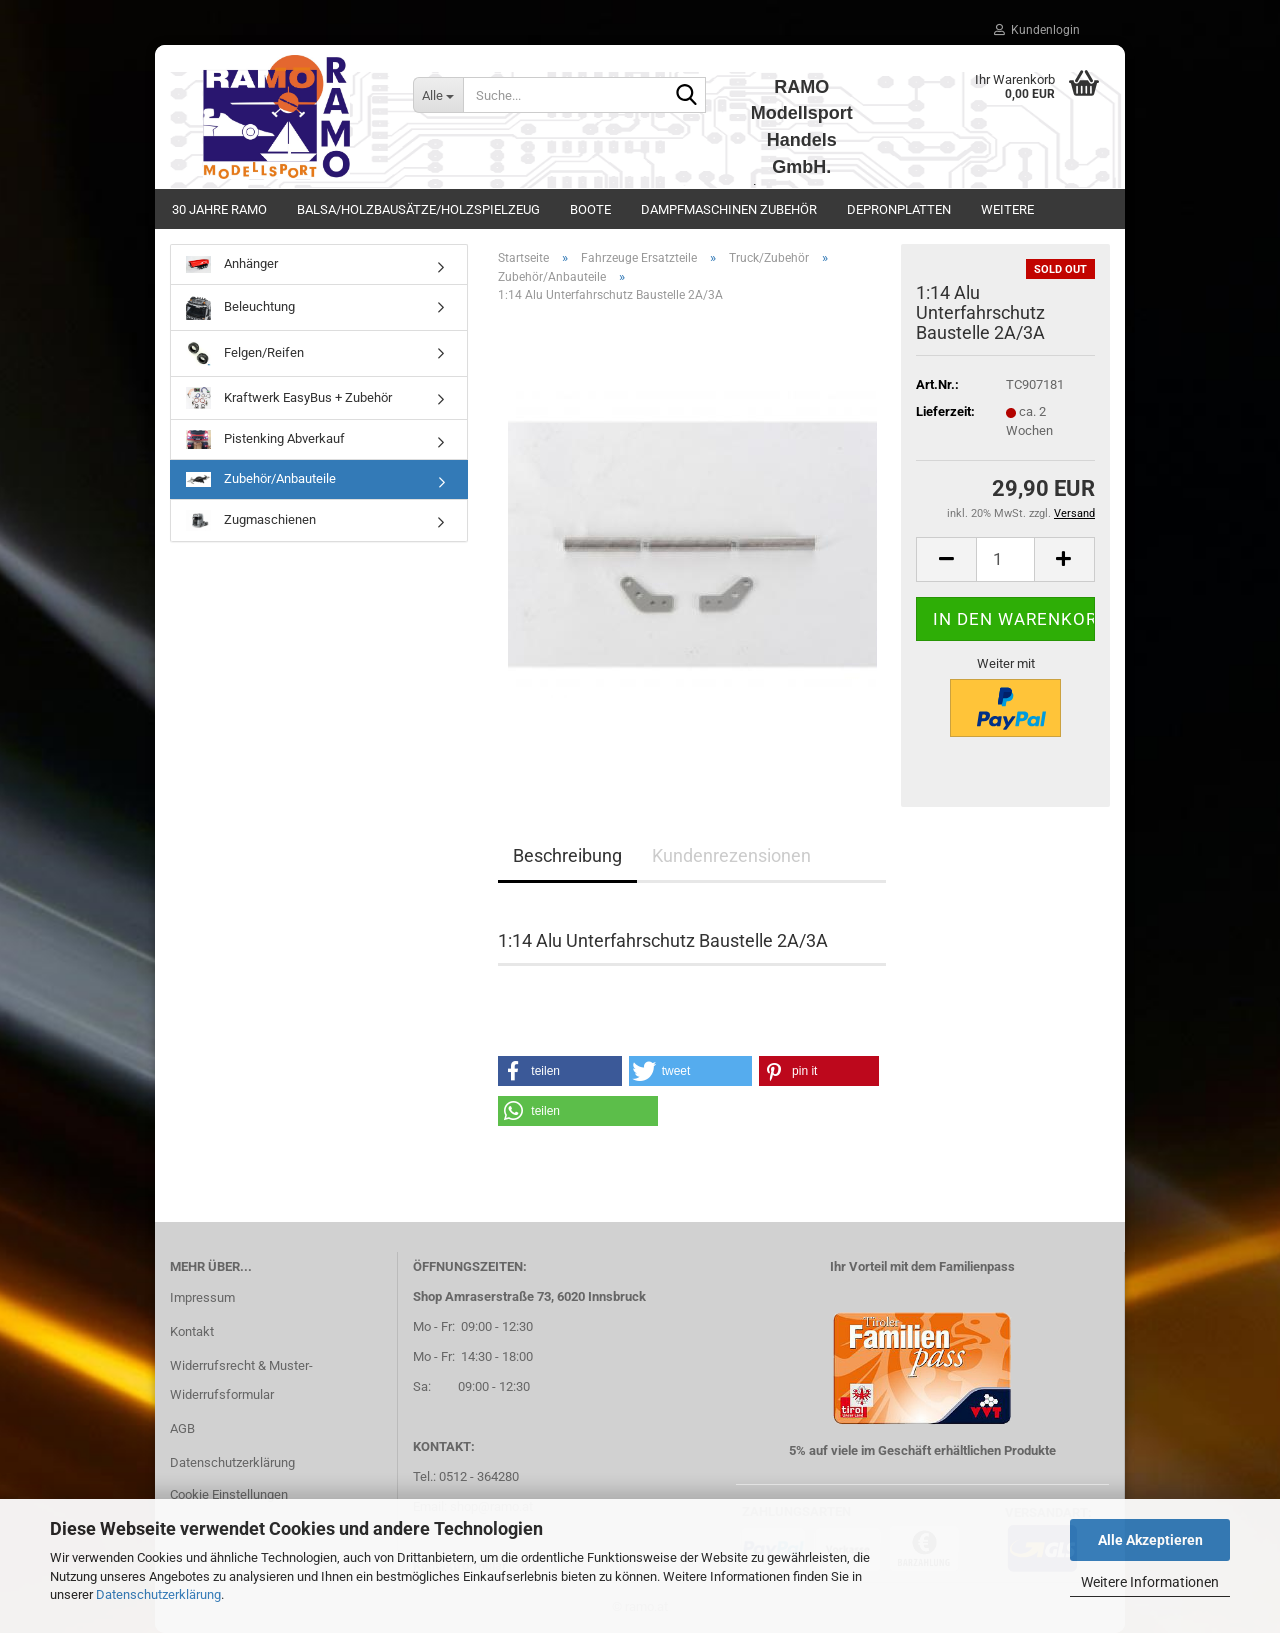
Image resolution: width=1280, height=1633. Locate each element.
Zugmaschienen (251, 520)
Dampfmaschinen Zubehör (729, 209)
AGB (182, 1428)
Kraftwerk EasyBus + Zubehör (289, 398)
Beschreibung (567, 855)
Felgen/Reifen (245, 353)
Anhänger (232, 264)
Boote (590, 209)
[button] (946, 559)
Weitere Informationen (1150, 1582)
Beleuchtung (240, 307)
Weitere (1007, 209)
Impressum (202, 1297)
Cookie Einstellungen (229, 1494)
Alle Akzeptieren (1150, 1540)
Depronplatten (899, 209)
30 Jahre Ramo (219, 209)
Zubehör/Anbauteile (261, 479)
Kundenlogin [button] (1037, 30)
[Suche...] (438, 95)
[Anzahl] (1005, 559)
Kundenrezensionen (731, 855)
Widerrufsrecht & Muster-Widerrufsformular (241, 1380)
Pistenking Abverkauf (265, 439)
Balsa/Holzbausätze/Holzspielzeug (418, 209)
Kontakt (192, 1331)
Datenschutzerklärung (158, 1594)
